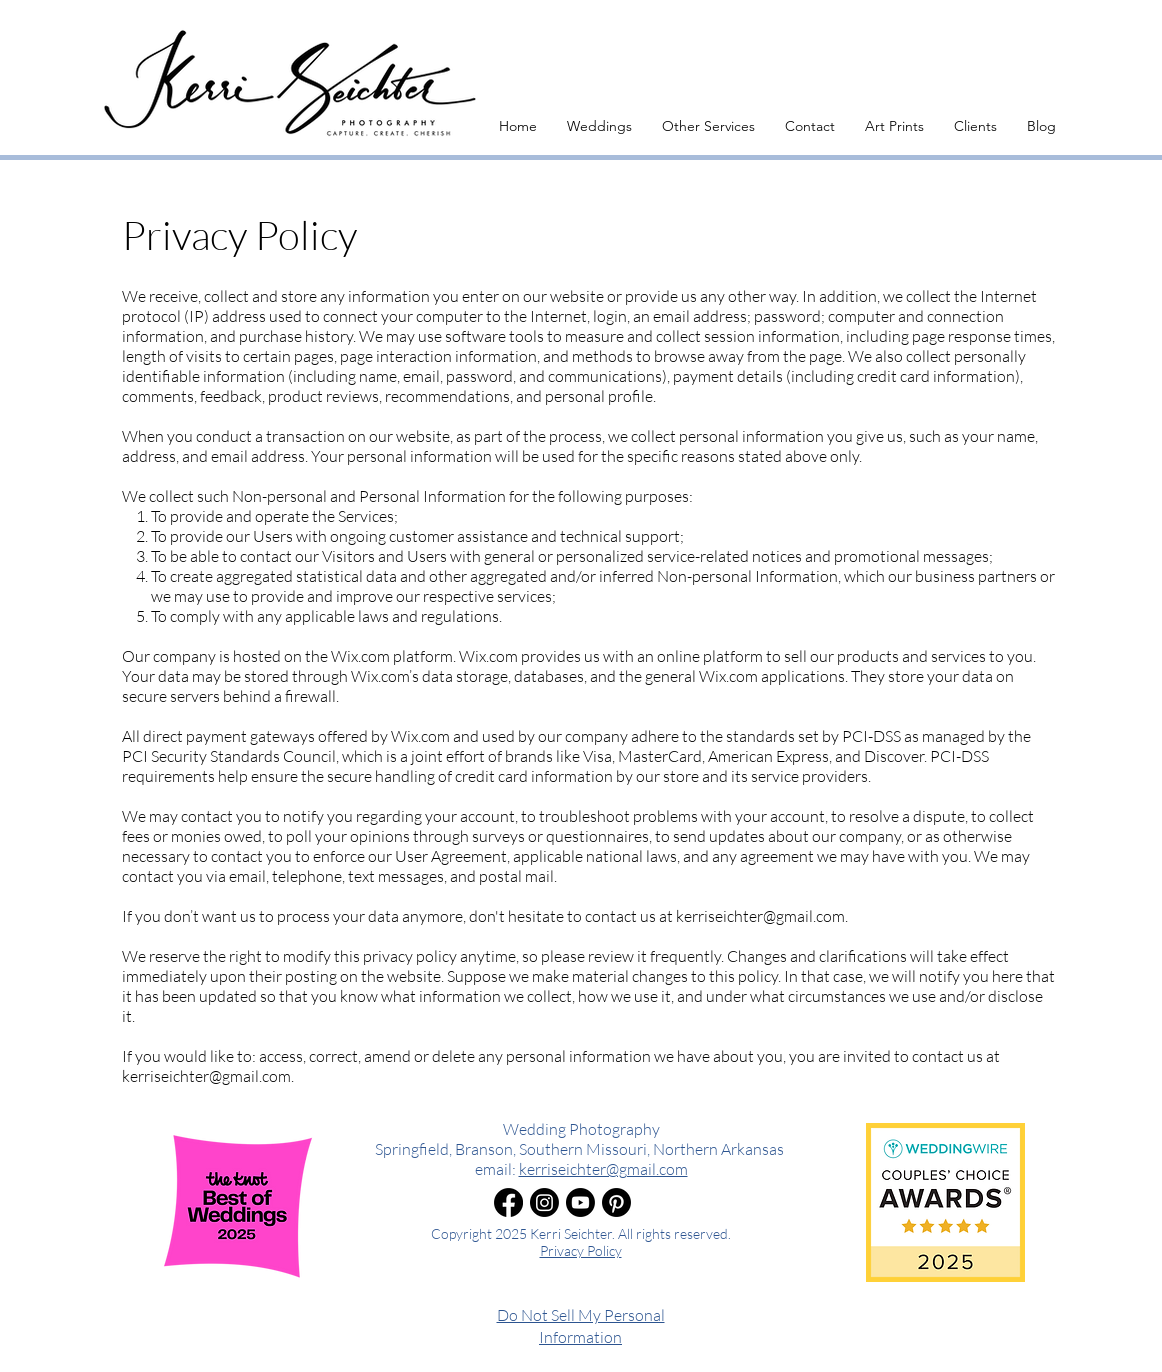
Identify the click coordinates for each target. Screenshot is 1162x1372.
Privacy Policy (581, 1250)
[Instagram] (544, 1202)
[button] (599, 126)
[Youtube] (580, 1202)
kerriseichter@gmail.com (760, 916)
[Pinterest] (616, 1202)
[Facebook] (508, 1202)
